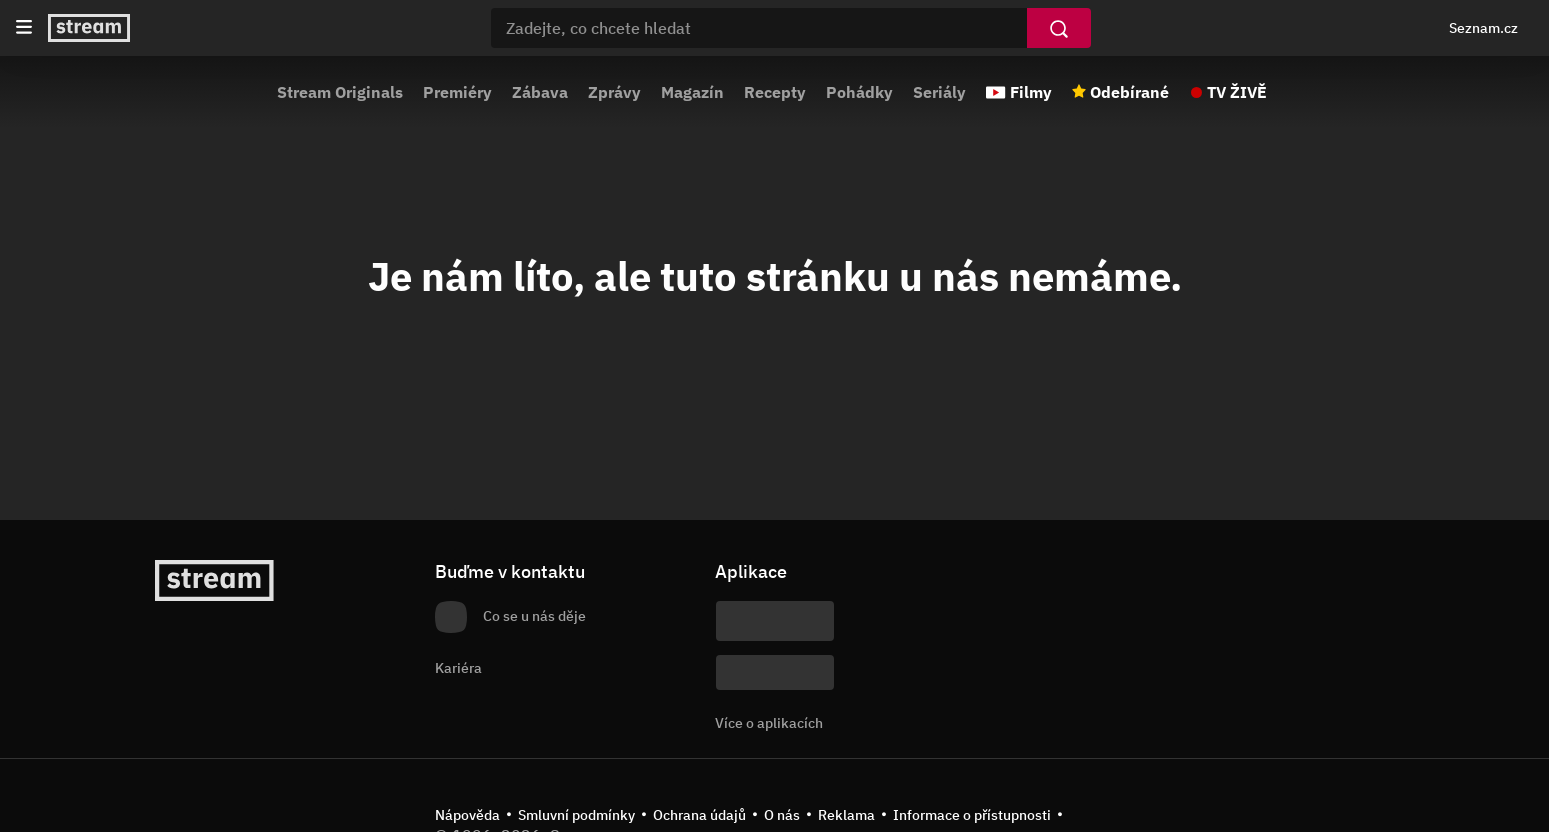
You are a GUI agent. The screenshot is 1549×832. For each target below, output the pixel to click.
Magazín (692, 92)
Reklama (846, 815)
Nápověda (467, 815)
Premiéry (457, 92)
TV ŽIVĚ (1237, 92)
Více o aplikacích (769, 723)
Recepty (775, 92)
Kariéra (458, 668)
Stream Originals (340, 92)
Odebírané (1129, 92)
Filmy (1031, 92)
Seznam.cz (1483, 28)
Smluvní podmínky (576, 815)
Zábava (540, 92)
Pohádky (859, 92)
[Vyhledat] (1059, 28)
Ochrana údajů (699, 815)
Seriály (939, 92)
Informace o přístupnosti (972, 815)
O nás (782, 815)
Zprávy (614, 92)
